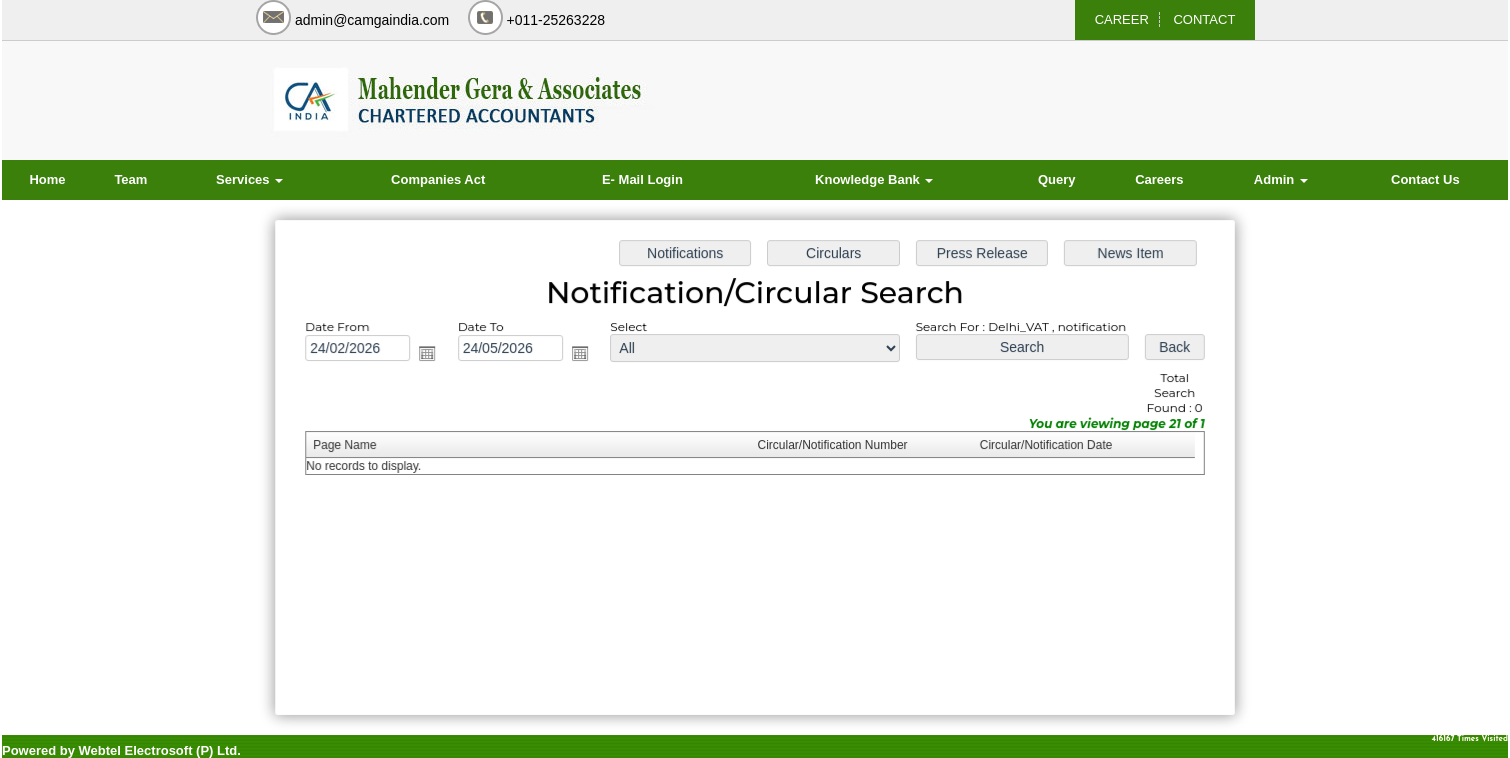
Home (47, 179)
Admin (1281, 179)
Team (130, 179)
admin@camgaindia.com (372, 20)
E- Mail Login (642, 179)
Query (1057, 179)
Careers (1159, 179)
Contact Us (1425, 179)
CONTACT (1204, 19)
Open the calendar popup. (434, 356)
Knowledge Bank (874, 179)
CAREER (1122, 19)
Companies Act (438, 179)
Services (249, 179)
